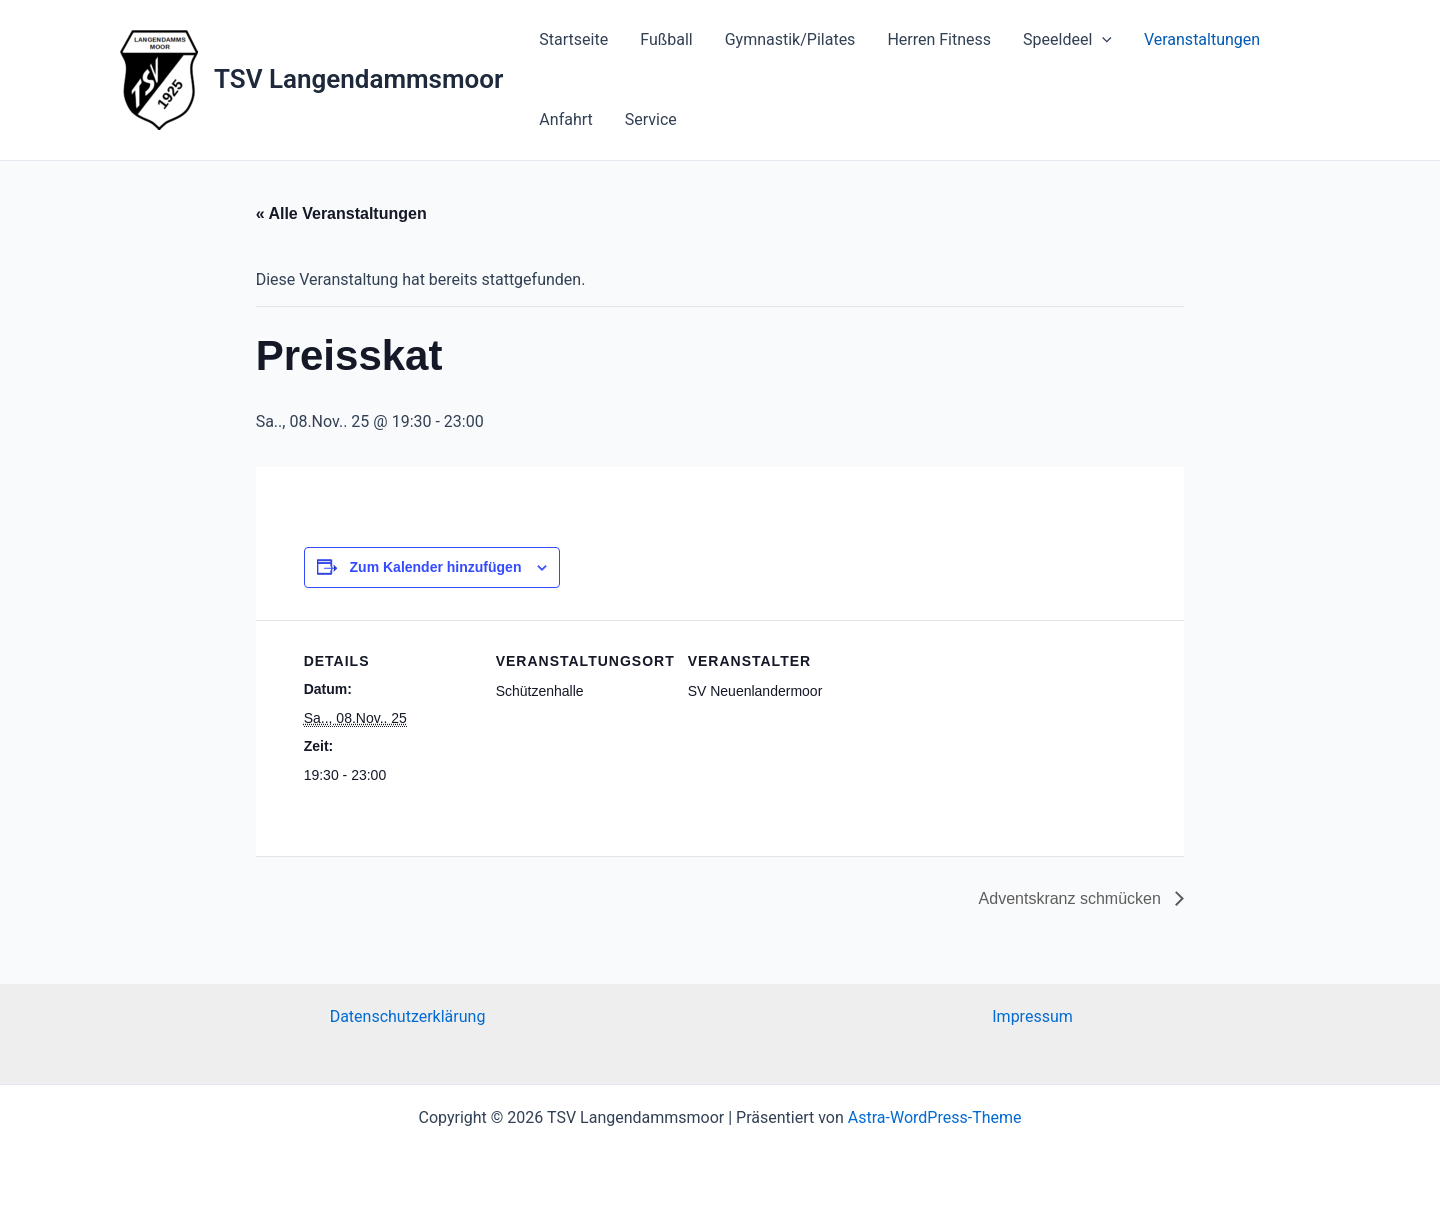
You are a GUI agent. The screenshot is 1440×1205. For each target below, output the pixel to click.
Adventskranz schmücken (1072, 898)
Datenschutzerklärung (408, 1016)
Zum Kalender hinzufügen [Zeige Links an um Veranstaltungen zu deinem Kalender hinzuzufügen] (436, 567)
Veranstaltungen (1202, 39)
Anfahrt (565, 119)
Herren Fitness (939, 39)
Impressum (1032, 1016)
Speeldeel (1067, 40)
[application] (1102, 40)
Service (651, 119)
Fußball (666, 39)
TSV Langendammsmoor (358, 79)
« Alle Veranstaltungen (341, 213)
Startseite (573, 39)
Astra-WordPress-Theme (935, 1117)
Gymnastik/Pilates (790, 39)
